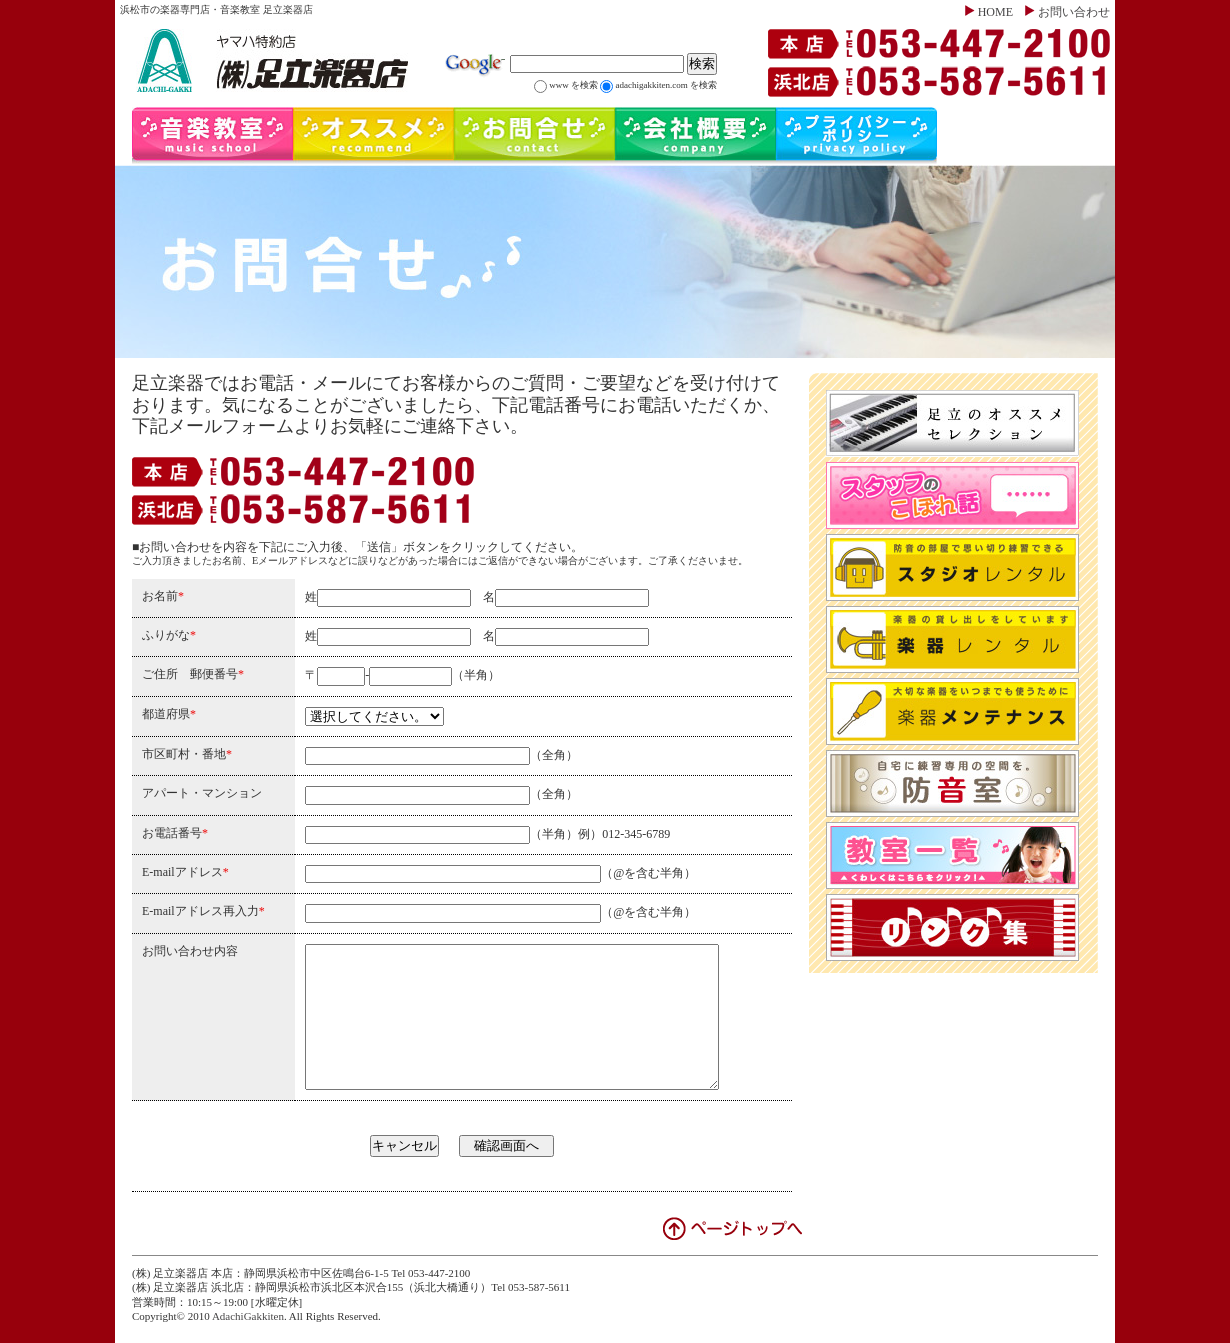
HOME (995, 12)
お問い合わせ (1074, 12)
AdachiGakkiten (248, 1316)
